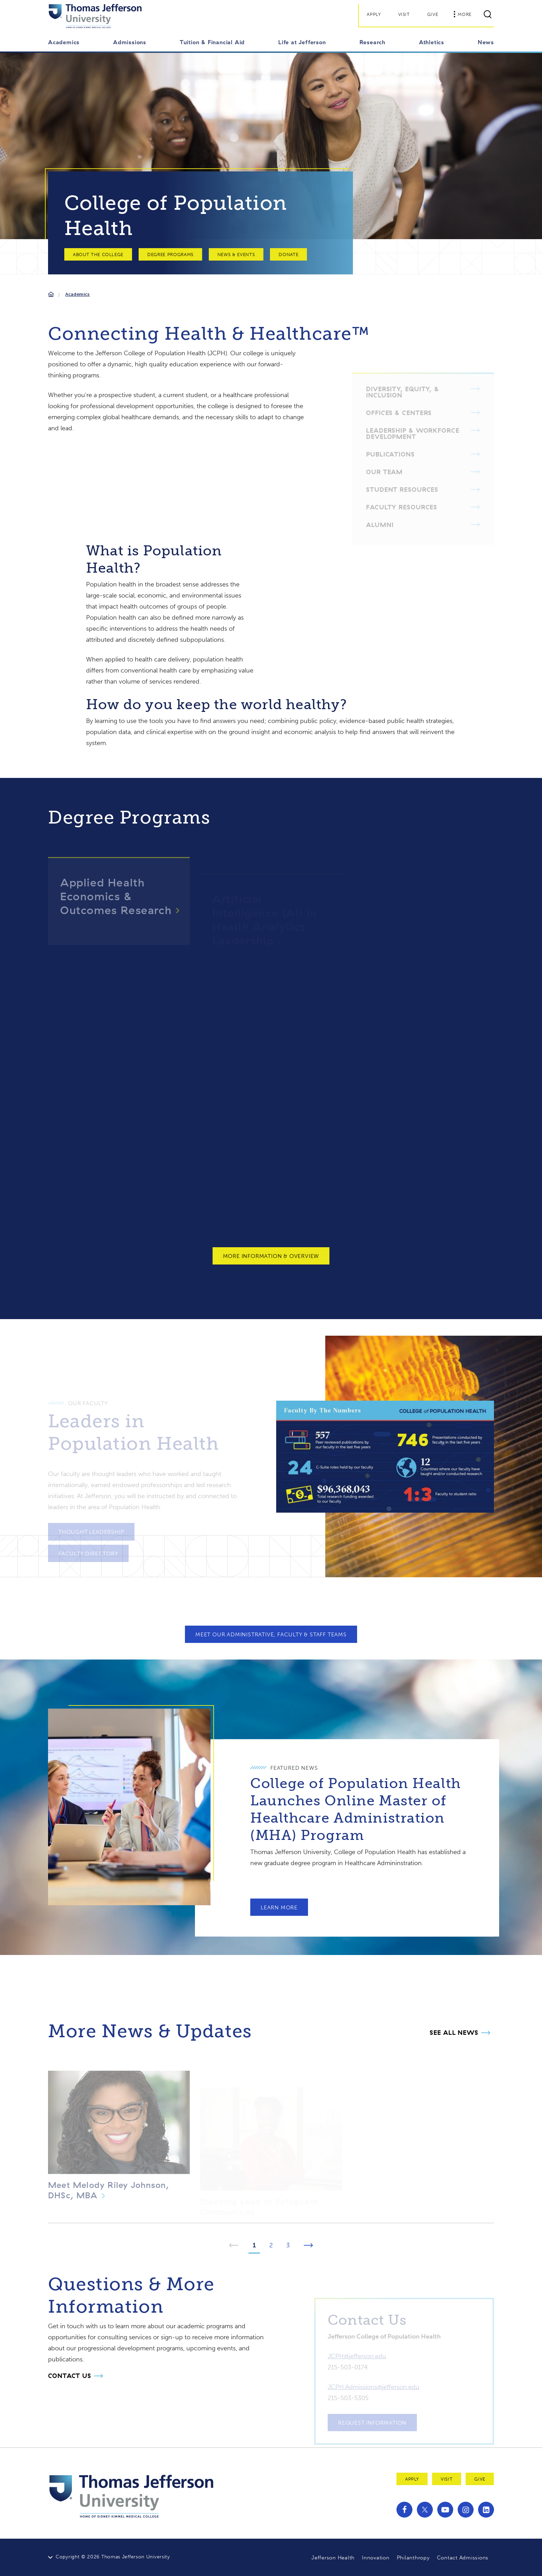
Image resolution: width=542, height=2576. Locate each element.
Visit (404, 14)
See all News (454, 2033)
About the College (98, 254)
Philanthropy (413, 2558)
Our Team (384, 468)
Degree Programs (170, 254)
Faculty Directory (88, 1549)
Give (432, 14)
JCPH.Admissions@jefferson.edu (373, 2383)
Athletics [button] (431, 42)
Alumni (379, 521)
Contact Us (69, 2376)
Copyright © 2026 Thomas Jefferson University (113, 2557)
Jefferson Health (333, 2558)
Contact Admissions (463, 2558)
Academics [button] (64, 42)
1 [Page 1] (254, 2245)
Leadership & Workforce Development (412, 429)
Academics (77, 294)
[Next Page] (308, 2246)
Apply (374, 14)
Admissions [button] (129, 42)
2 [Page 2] (271, 2245)
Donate (288, 254)
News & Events (236, 254)
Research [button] (372, 42)
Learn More (279, 1901)
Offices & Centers (399, 409)
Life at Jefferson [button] (302, 42)
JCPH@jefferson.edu (357, 2352)
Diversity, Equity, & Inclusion (402, 388)
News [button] (486, 42)
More (462, 14)
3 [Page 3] (288, 2245)
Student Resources (402, 485)
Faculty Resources (401, 503)
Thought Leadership (91, 1527)
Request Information (372, 2418)
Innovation (376, 2558)
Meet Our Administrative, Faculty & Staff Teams (271, 1634)
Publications (390, 450)
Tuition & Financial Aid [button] (212, 42)
